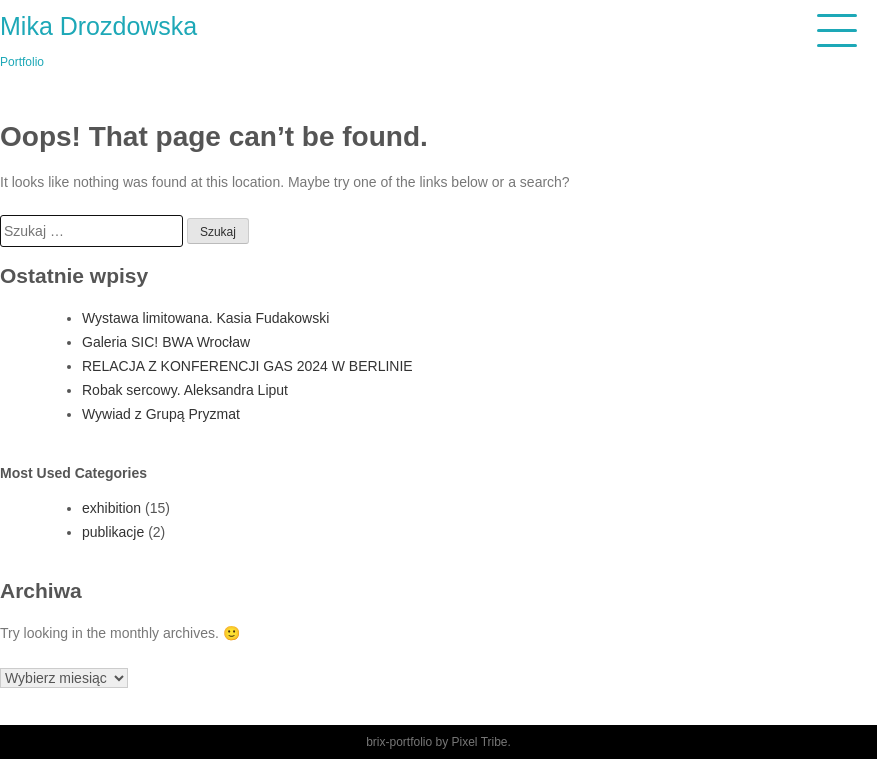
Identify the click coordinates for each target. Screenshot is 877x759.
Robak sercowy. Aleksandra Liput (185, 390)
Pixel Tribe (480, 742)
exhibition (111, 508)
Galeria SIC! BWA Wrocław (166, 342)
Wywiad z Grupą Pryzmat (161, 414)
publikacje (113, 532)
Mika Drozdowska (98, 26)
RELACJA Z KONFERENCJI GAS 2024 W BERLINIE (247, 366)
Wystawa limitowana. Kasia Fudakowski (205, 318)
